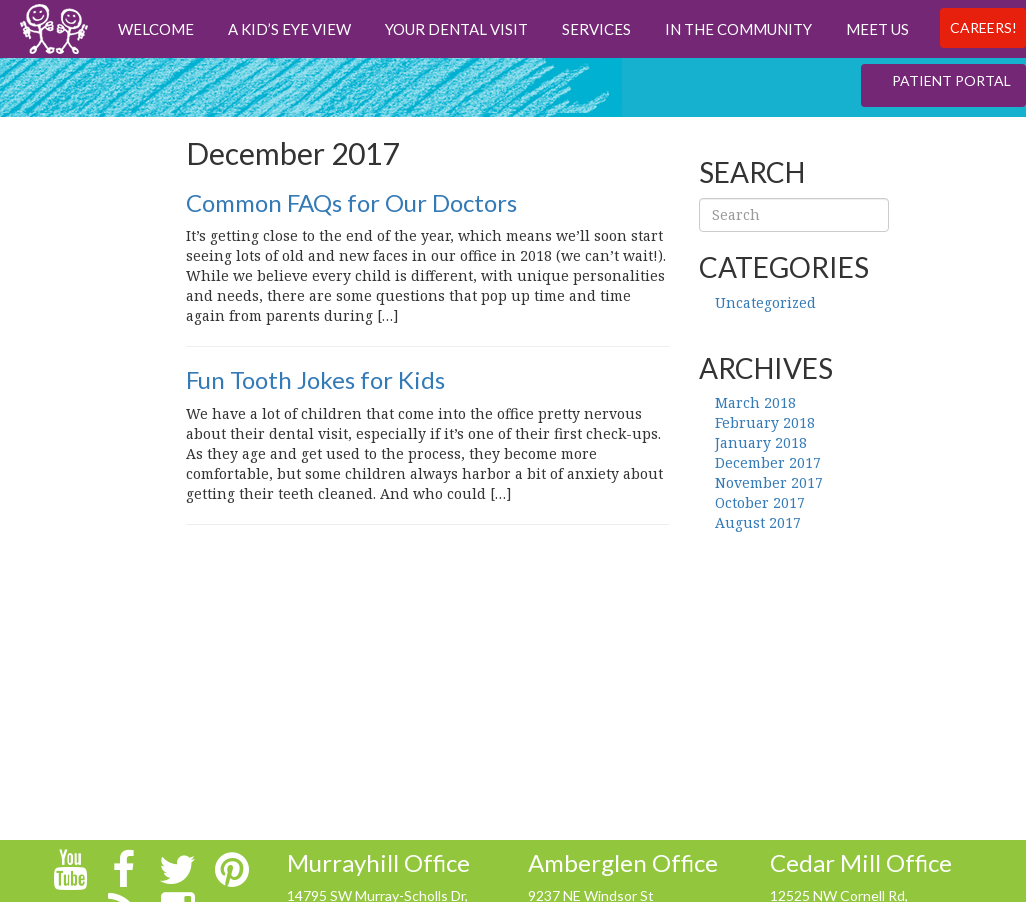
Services (596, 29)
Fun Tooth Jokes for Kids (315, 379)
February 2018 (765, 422)
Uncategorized (765, 302)
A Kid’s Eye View (289, 29)
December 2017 (768, 462)
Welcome (156, 29)
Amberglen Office (623, 862)
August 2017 (758, 522)
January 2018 (761, 442)
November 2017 (769, 482)
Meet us (877, 29)
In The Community (738, 29)
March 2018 (755, 402)
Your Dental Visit (456, 29)
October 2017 (760, 502)
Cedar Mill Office (861, 862)
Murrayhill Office (378, 862)
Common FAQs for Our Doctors (351, 202)
